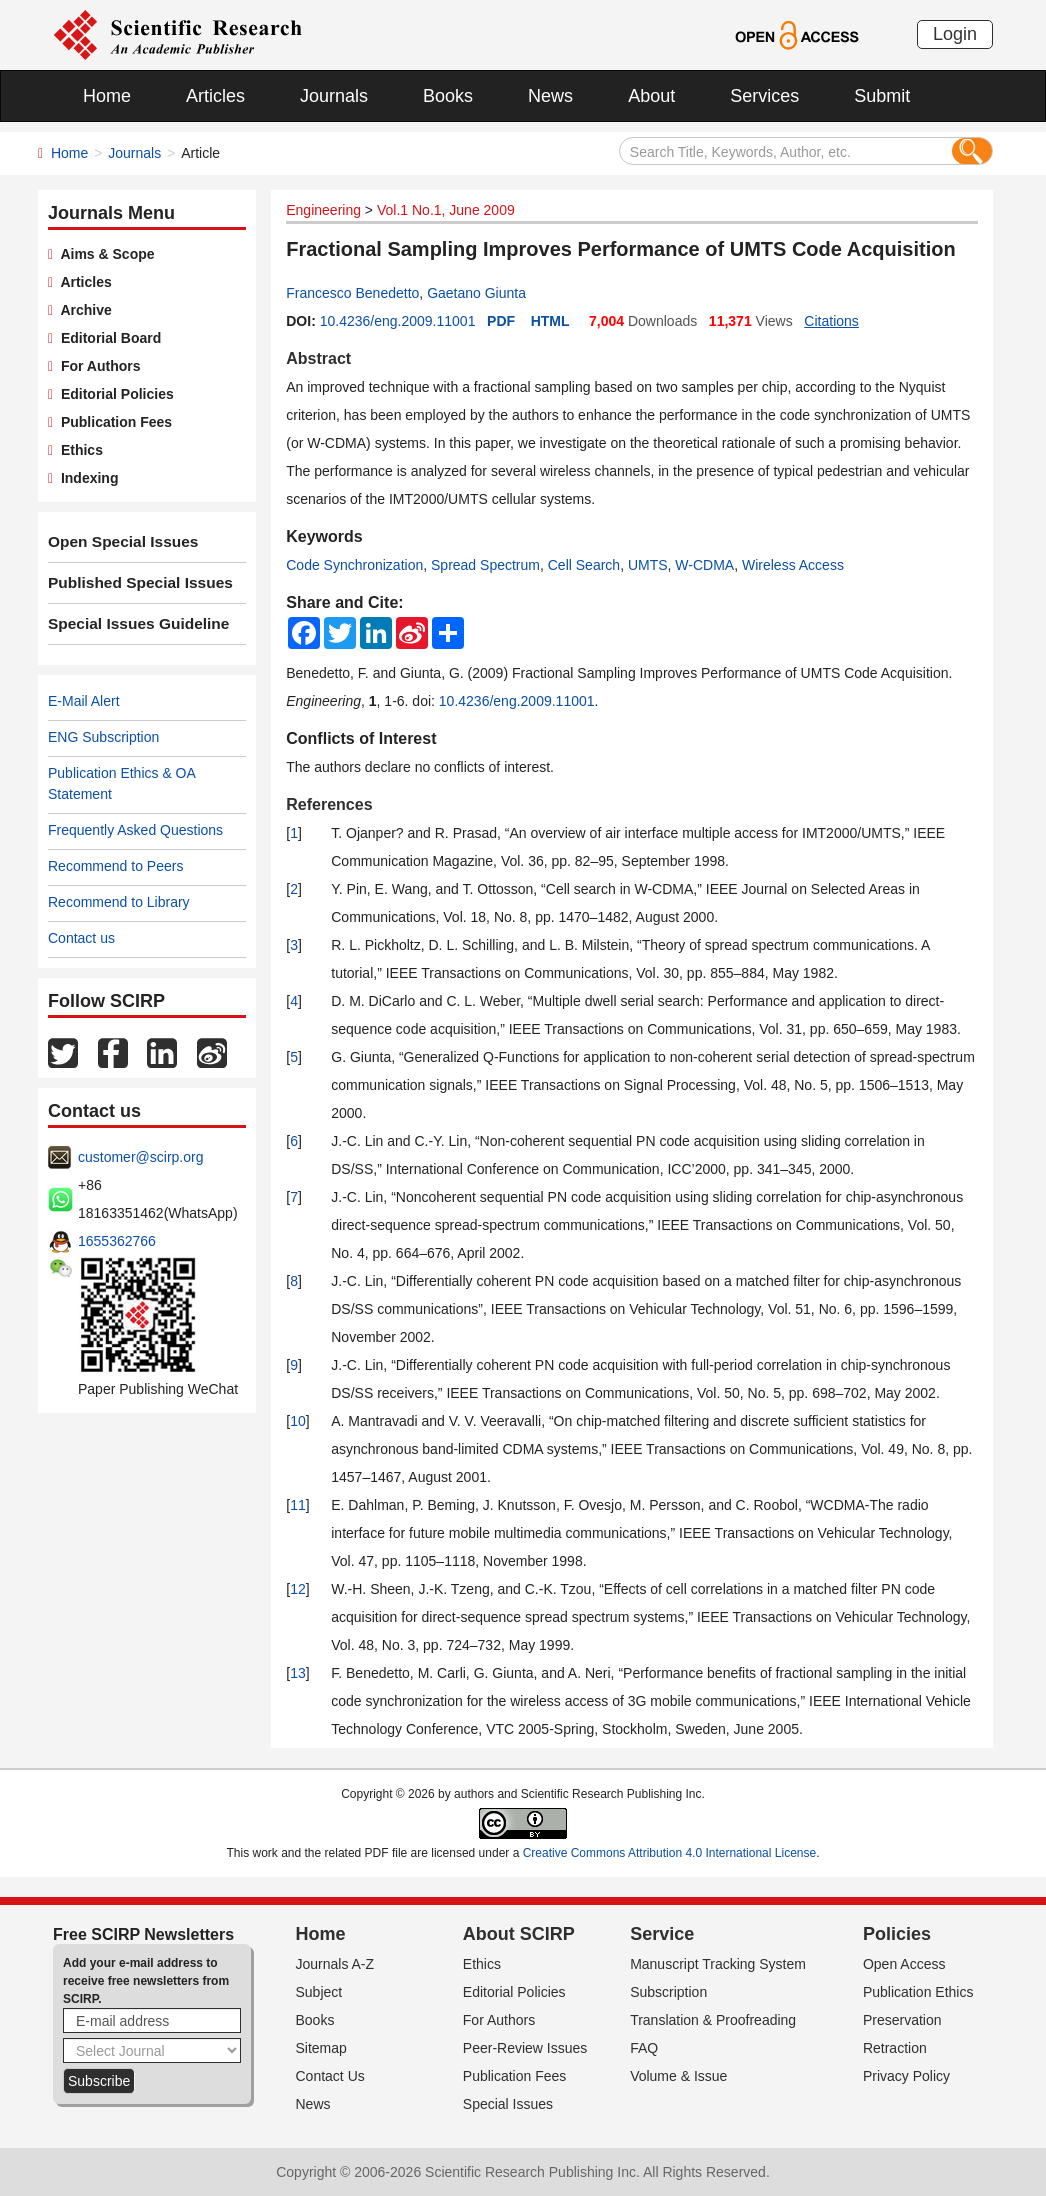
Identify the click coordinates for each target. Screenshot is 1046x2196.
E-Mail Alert (84, 701)
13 (298, 1673)
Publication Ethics (918, 1992)
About (651, 96)
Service (662, 1934)
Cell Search (584, 565)
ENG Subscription (103, 737)
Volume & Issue (678, 2076)
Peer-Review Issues (525, 2048)
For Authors (96, 366)
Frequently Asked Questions (135, 830)
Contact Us (330, 2076)
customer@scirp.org (140, 1157)
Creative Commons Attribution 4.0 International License (670, 1853)
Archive (82, 310)
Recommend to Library (119, 902)
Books (448, 96)
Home (107, 96)
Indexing (85, 478)
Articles (215, 96)
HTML (550, 321)
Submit (882, 96)
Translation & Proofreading (713, 2020)
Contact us (81, 938)
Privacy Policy (906, 2076)
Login (955, 34)
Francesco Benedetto (352, 293)
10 (298, 1421)
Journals (334, 96)
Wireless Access (793, 565)
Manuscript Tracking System (718, 1964)
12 (298, 1589)
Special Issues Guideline (130, 624)
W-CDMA (704, 565)
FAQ (644, 2048)
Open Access (904, 1964)
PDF (501, 321)
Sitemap (321, 2048)
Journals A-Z (335, 1964)
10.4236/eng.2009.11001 (398, 321)
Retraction (895, 2048)
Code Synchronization (354, 565)
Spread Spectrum (485, 565)
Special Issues (508, 2104)
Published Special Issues (131, 583)
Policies (897, 1934)
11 (298, 1505)
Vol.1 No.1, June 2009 (446, 210)
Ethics (78, 450)
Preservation (902, 2020)
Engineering (323, 210)
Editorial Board (107, 338)
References (329, 804)
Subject (319, 1992)
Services (764, 96)
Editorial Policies (113, 394)
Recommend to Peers (115, 866)
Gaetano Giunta (476, 293)
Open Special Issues (116, 542)
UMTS (648, 565)
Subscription (668, 1992)
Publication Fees (112, 422)
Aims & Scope (103, 254)
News (550, 96)
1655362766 (117, 1241)
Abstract (318, 358)
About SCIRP (519, 1934)
